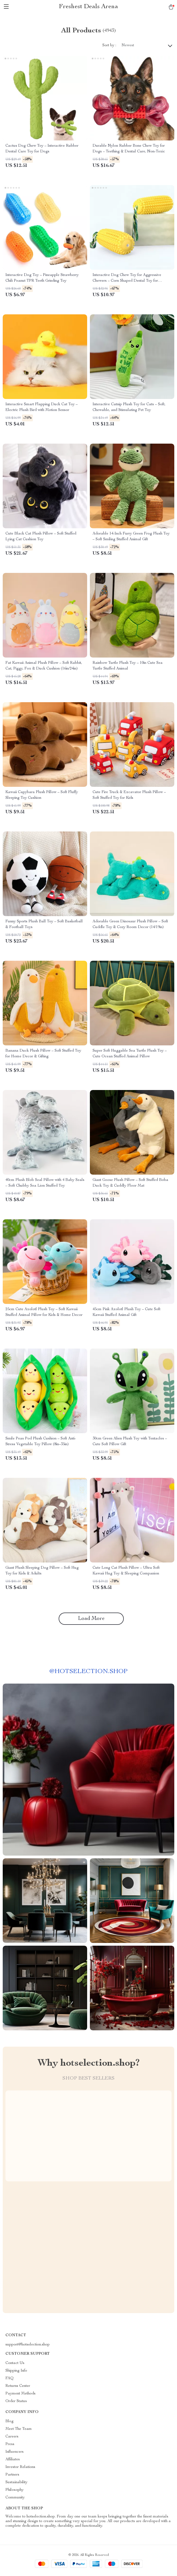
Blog (9, 2421)
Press (9, 2444)
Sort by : (109, 45)
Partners (12, 2475)
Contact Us (14, 2363)
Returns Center (17, 2386)
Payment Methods (20, 2394)
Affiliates (12, 2459)
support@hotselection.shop (27, 2345)
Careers (11, 2437)
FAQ (9, 2378)
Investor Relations (20, 2467)
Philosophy (14, 2490)
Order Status (16, 2401)
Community (15, 2498)
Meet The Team (18, 2429)
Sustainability (16, 2482)
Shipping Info (16, 2371)
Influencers (14, 2452)
